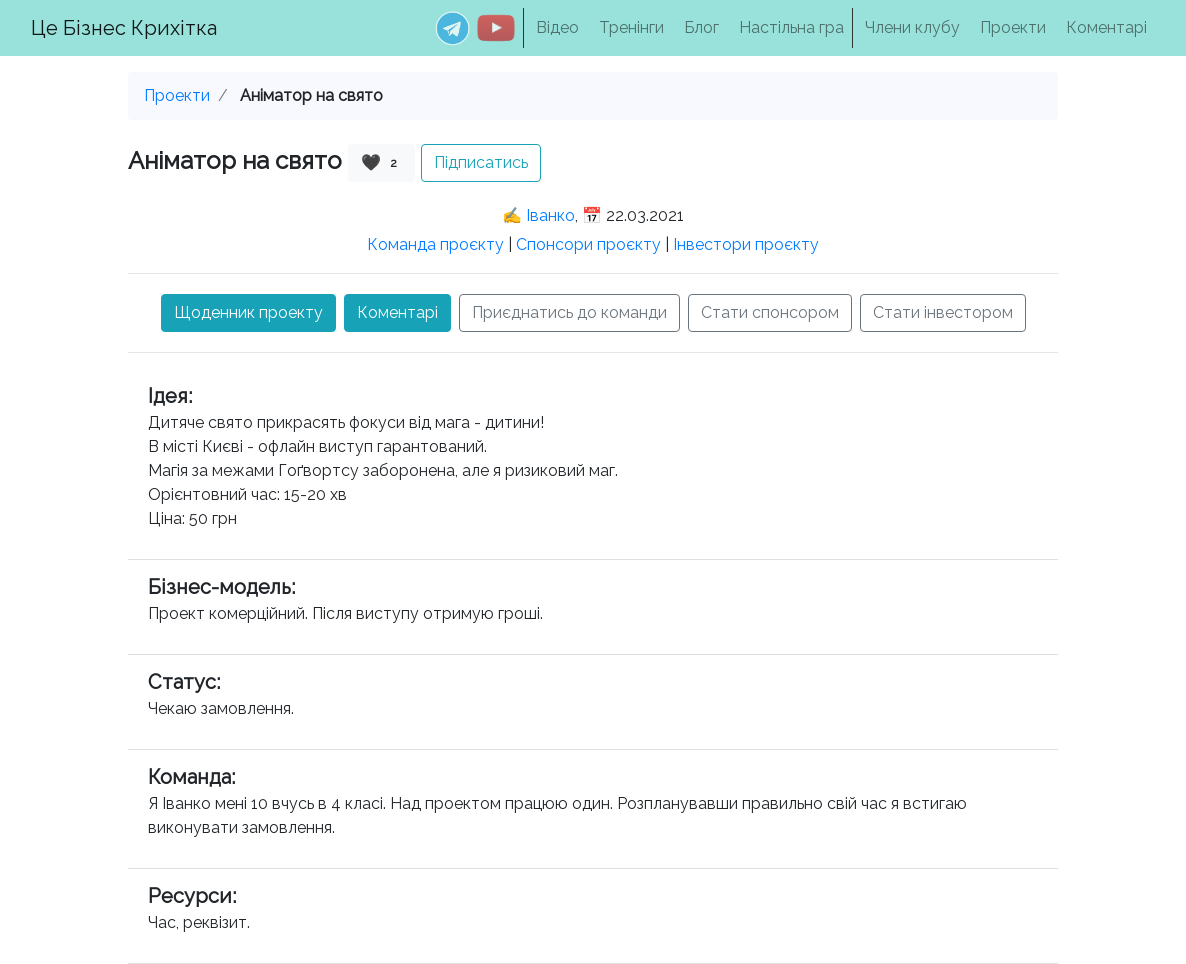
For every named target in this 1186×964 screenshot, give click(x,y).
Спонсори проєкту (588, 244)
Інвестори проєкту (746, 244)
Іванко (550, 215)
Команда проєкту (435, 244)
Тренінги (631, 27)
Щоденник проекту (248, 312)
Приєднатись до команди (569, 312)
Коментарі (1106, 27)
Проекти (1013, 27)
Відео (557, 27)
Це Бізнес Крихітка (124, 28)
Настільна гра (791, 27)
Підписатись (481, 162)
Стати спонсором (770, 312)
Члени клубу (912, 27)
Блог (701, 27)
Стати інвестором (943, 312)
